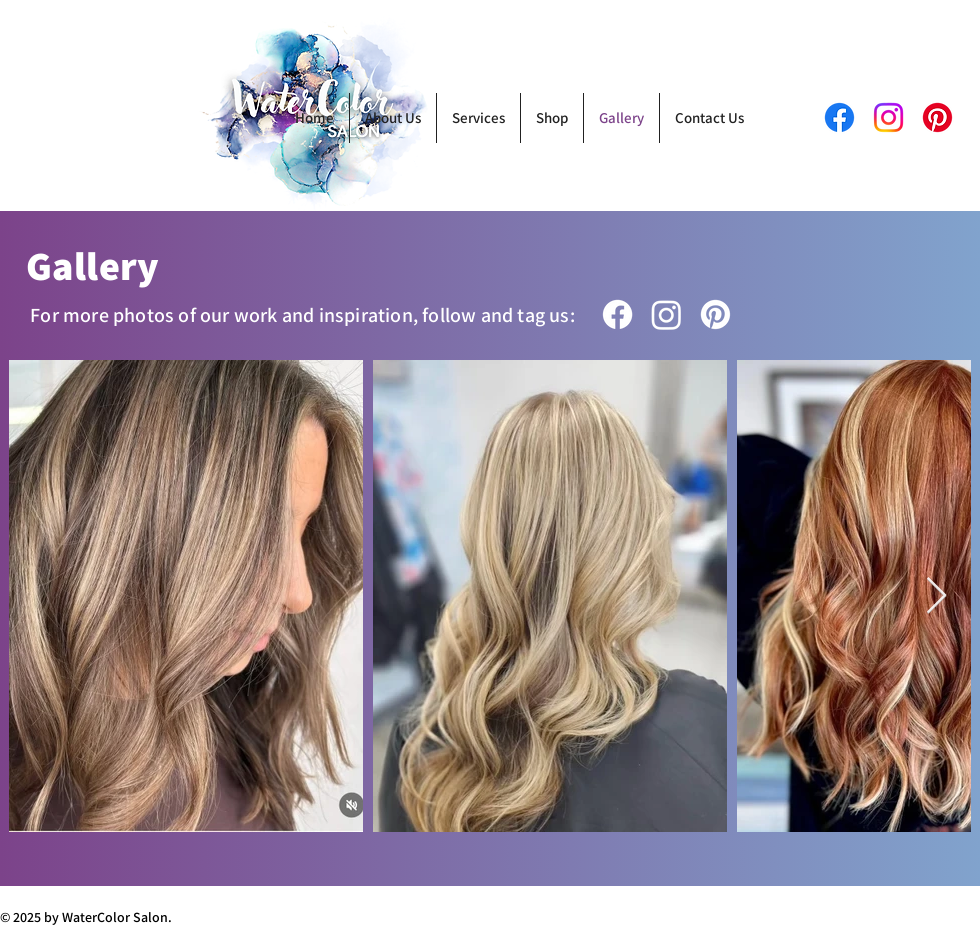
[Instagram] (666, 314)
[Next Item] (936, 596)
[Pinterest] (937, 117)
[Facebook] (617, 314)
